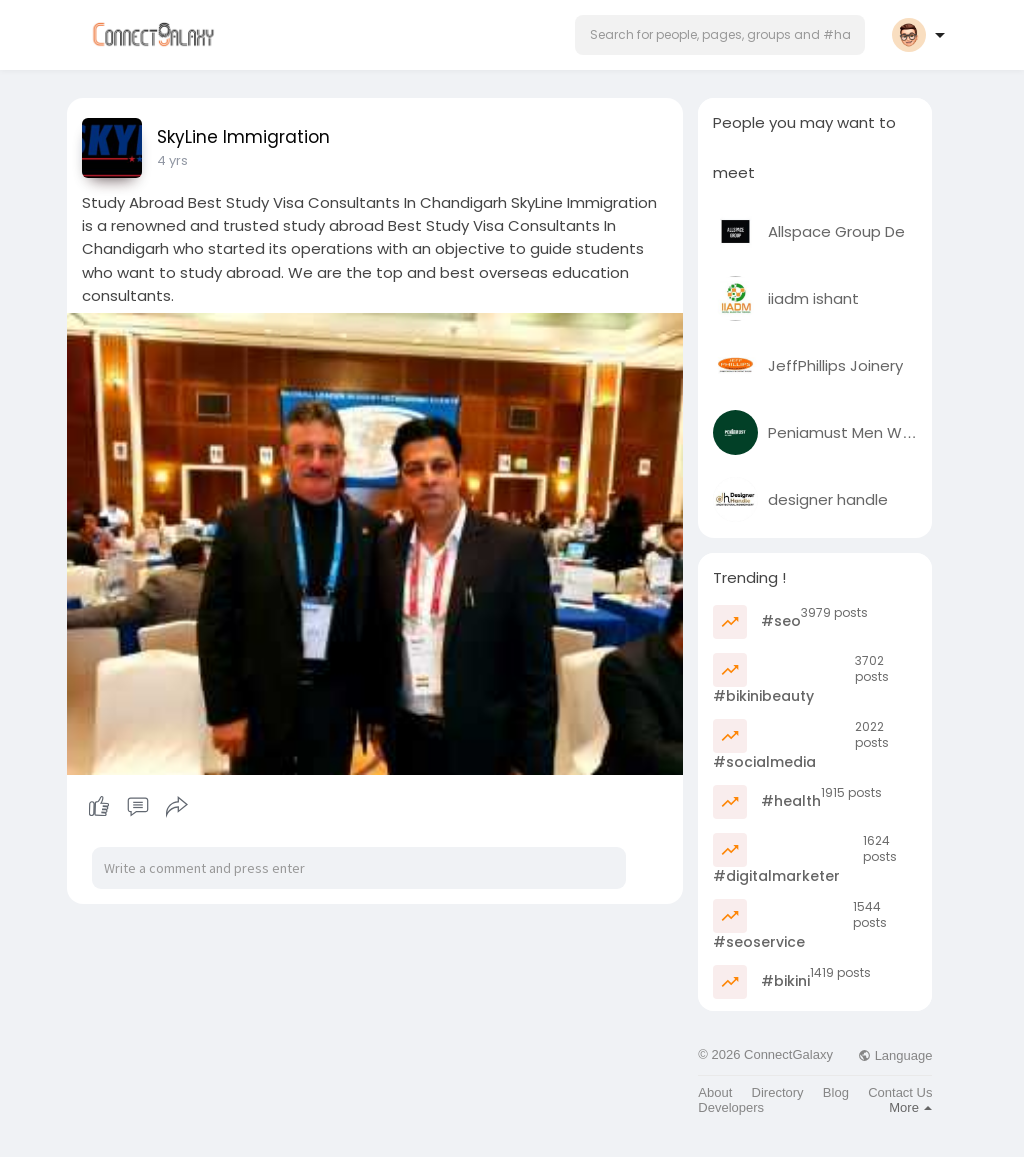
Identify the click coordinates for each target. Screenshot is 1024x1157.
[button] (720, 35)
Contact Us (900, 1092)
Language (895, 1055)
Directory (778, 1092)
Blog (836, 1092)
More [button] (910, 1107)
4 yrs (172, 160)
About (715, 1092)
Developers (731, 1107)
